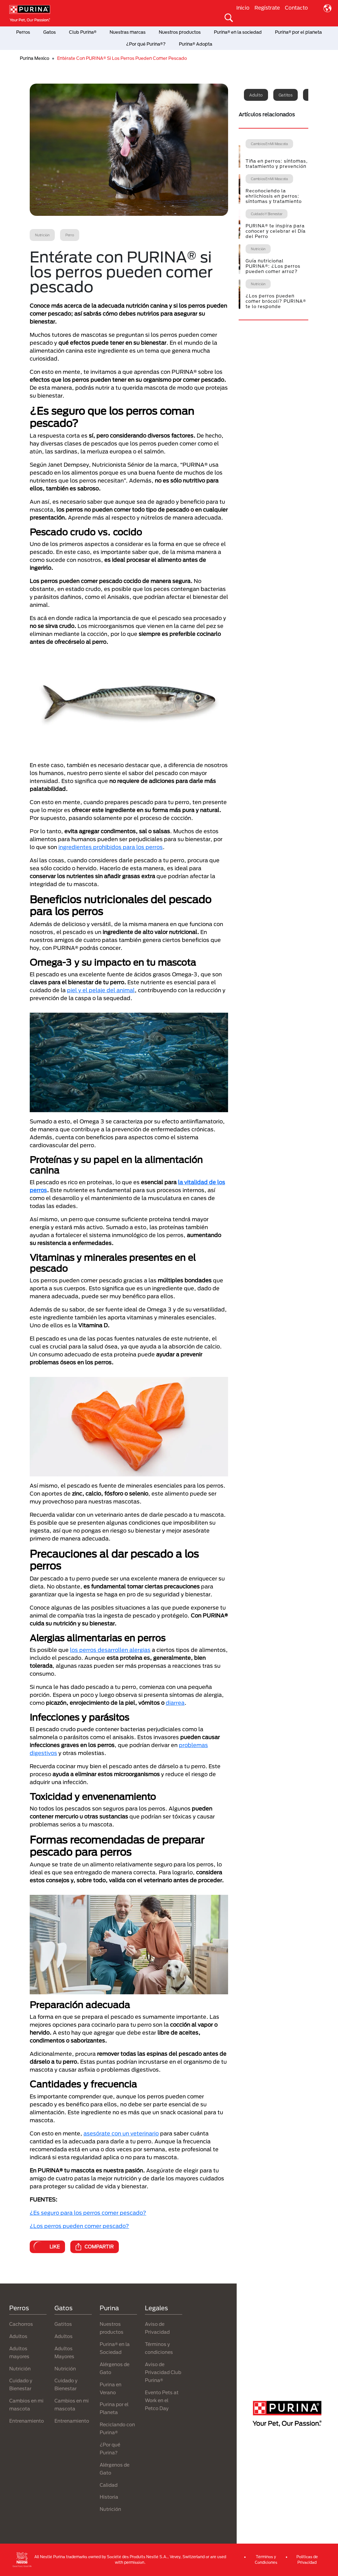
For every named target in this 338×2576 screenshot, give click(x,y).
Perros (23, 32)
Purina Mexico (34, 58)
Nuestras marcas (128, 32)
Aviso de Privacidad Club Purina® (163, 2372)
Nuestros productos (180, 32)
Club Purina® (82, 32)
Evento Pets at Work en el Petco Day (162, 2400)
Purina (109, 2308)
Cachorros (21, 2324)
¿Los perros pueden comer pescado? (79, 2226)
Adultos (18, 2336)
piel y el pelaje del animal (101, 990)
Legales (156, 2308)
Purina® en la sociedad (238, 32)
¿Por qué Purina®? (146, 44)
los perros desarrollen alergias (110, 1650)
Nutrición (20, 2368)
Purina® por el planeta (298, 32)
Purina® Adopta (195, 44)
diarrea (175, 1702)
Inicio (243, 8)
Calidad (109, 2485)
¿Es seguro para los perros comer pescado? (88, 2212)
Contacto (296, 8)
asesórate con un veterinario (121, 2133)
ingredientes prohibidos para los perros (110, 847)
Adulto (256, 95)
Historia (109, 2497)
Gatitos (285, 95)
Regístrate (267, 8)
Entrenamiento (26, 2421)
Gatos (49, 32)
